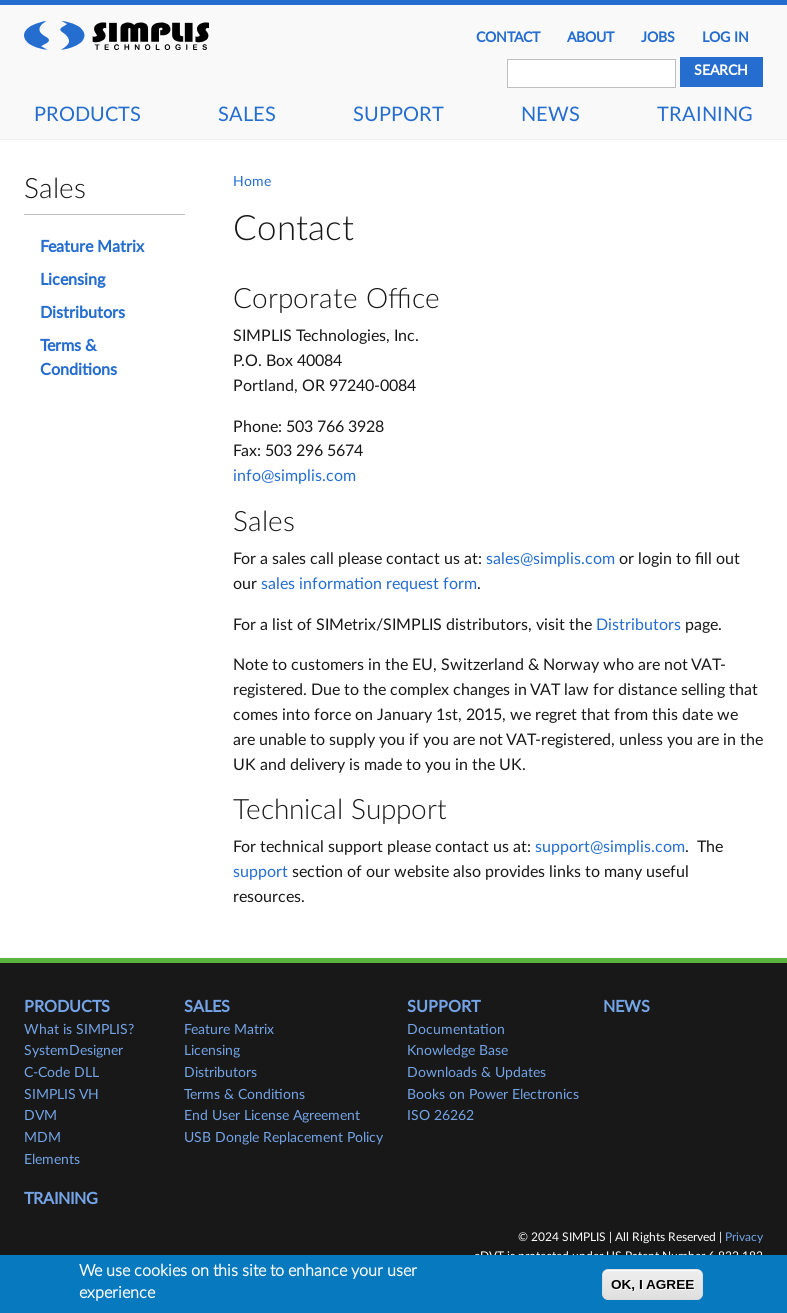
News (550, 115)
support (260, 872)
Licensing (72, 280)
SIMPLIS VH (61, 1095)
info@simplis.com (294, 476)
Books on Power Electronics (493, 1095)
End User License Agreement (272, 1116)
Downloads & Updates (476, 1073)
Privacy (744, 1237)
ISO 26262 (440, 1116)
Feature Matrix (92, 247)
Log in (725, 38)
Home (252, 182)
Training (705, 115)
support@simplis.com (610, 847)
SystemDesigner (73, 1051)
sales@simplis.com (550, 559)
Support (398, 115)
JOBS (658, 38)
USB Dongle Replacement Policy (283, 1138)
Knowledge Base (457, 1051)
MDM (42, 1138)
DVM (40, 1116)
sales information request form (369, 584)
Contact (508, 38)
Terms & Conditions (78, 358)
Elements (52, 1160)
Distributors (638, 625)
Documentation (456, 1030)
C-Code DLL (61, 1073)
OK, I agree (652, 1286)
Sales (247, 115)
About (590, 38)
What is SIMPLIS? (79, 1030)
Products (87, 115)
